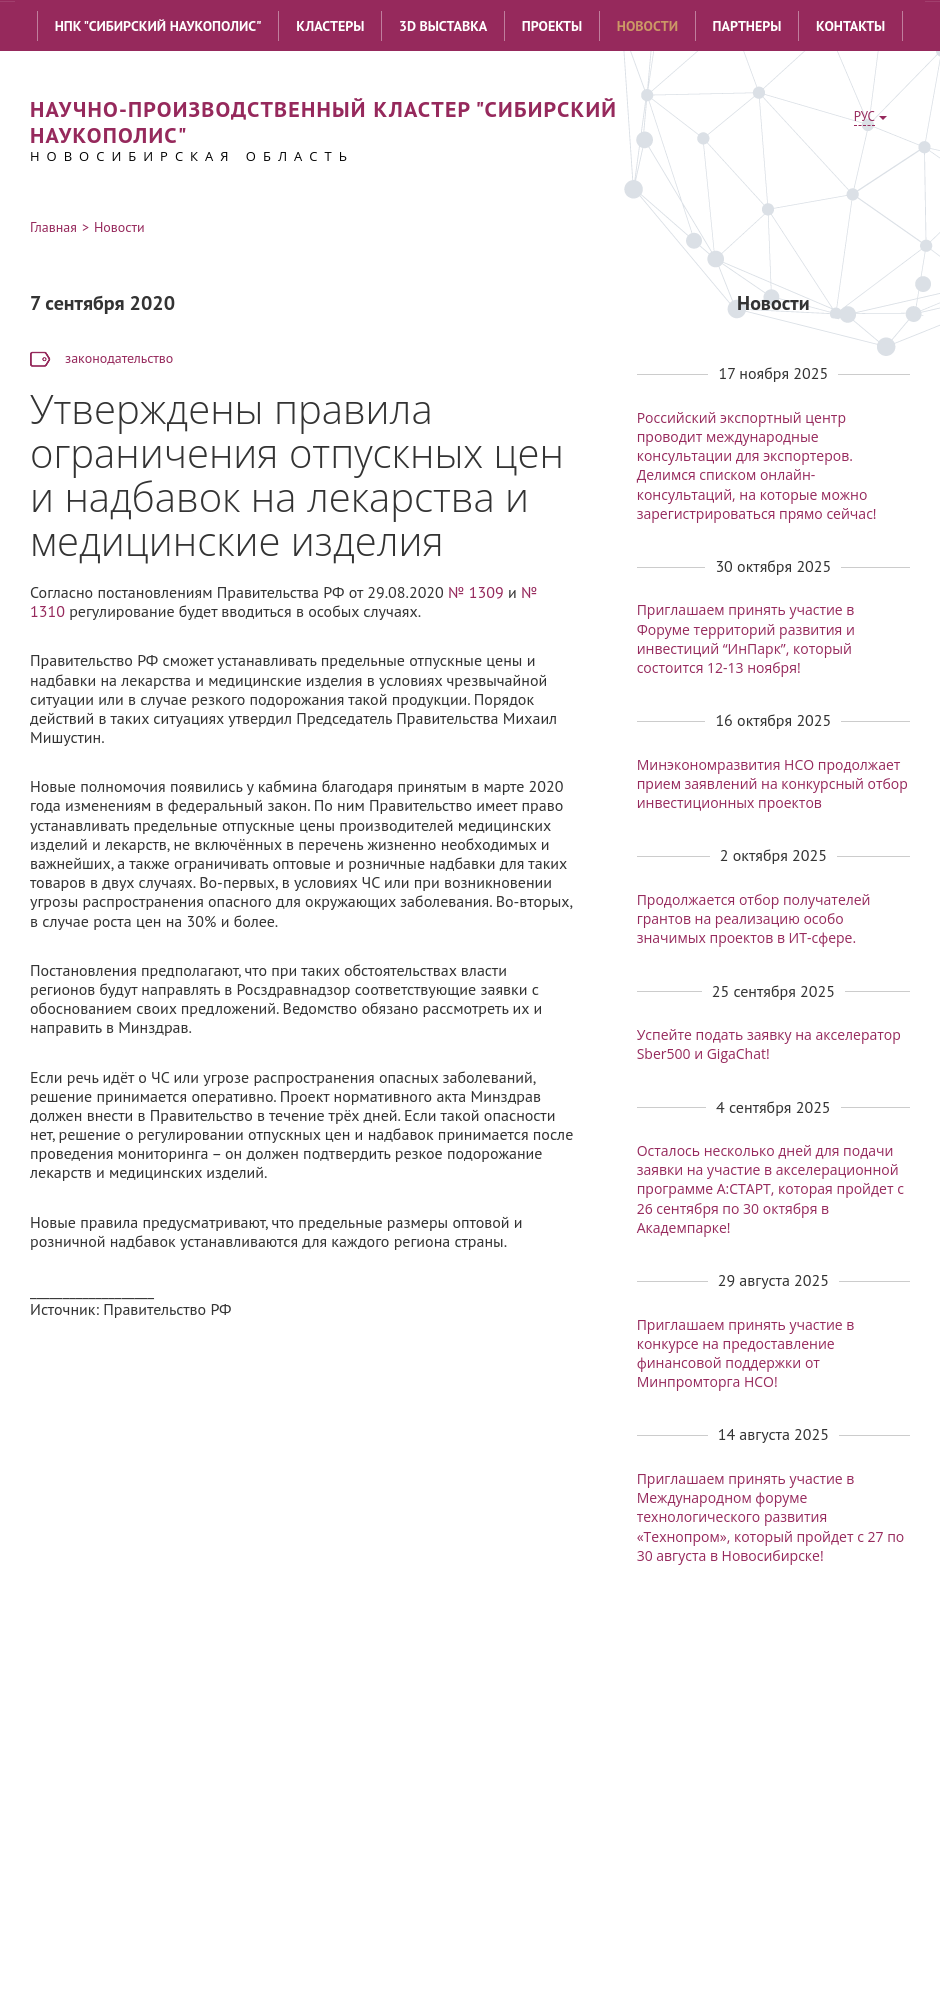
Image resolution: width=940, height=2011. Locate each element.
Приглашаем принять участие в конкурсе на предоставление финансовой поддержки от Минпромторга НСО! (746, 1353)
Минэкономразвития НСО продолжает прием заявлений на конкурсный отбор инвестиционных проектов (772, 783)
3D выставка (443, 26)
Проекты (552, 26)
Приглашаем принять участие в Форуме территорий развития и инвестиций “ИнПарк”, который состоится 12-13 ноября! (746, 638)
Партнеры (747, 26)
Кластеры (330, 26)
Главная (53, 227)
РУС (864, 116)
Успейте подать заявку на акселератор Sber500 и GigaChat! (769, 1044)
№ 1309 (476, 592)
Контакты (850, 26)
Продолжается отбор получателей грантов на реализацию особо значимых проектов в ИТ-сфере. (754, 918)
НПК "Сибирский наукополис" (158, 26)
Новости (647, 26)
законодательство (119, 358)
